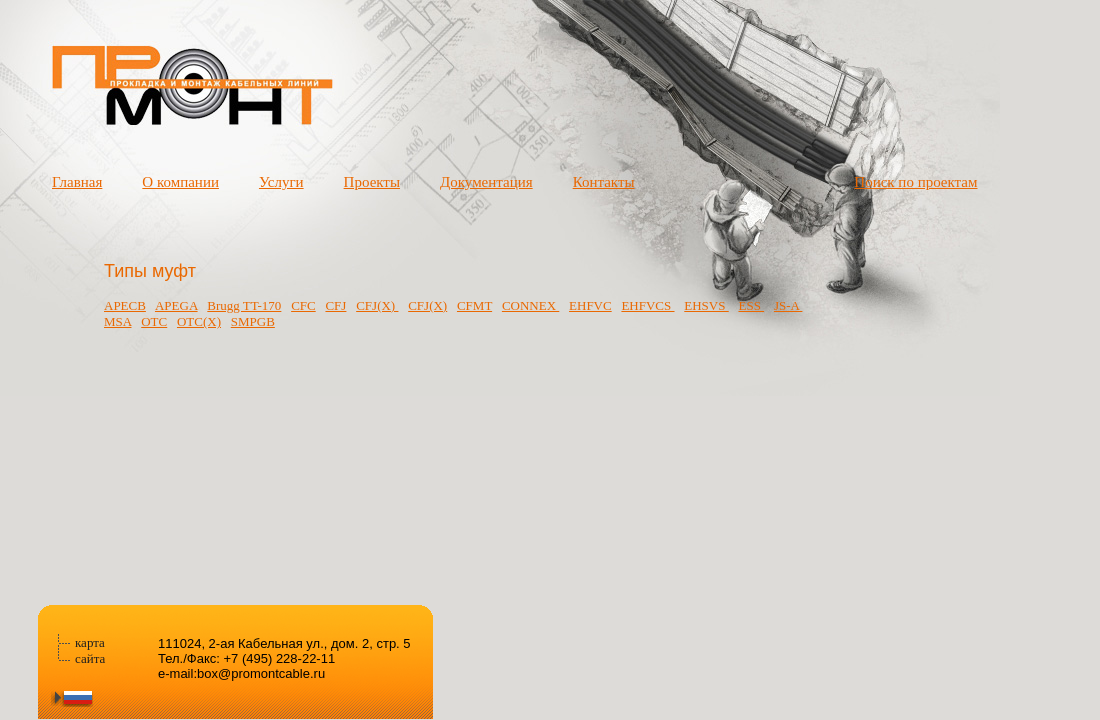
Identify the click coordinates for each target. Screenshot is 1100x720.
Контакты (604, 182)
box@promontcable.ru (261, 673)
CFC (303, 305)
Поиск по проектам (915, 182)
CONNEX (530, 305)
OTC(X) (199, 321)
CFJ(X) (377, 305)
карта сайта (90, 650)
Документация (486, 182)
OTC (154, 321)
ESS (751, 305)
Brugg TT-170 (244, 305)
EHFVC (590, 305)
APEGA (176, 305)
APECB (125, 305)
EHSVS (706, 305)
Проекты (372, 182)
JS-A (788, 305)
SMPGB (253, 321)
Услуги (281, 182)
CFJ (335, 305)
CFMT (474, 305)
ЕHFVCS (647, 305)
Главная (77, 182)
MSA (117, 321)
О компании (180, 182)
